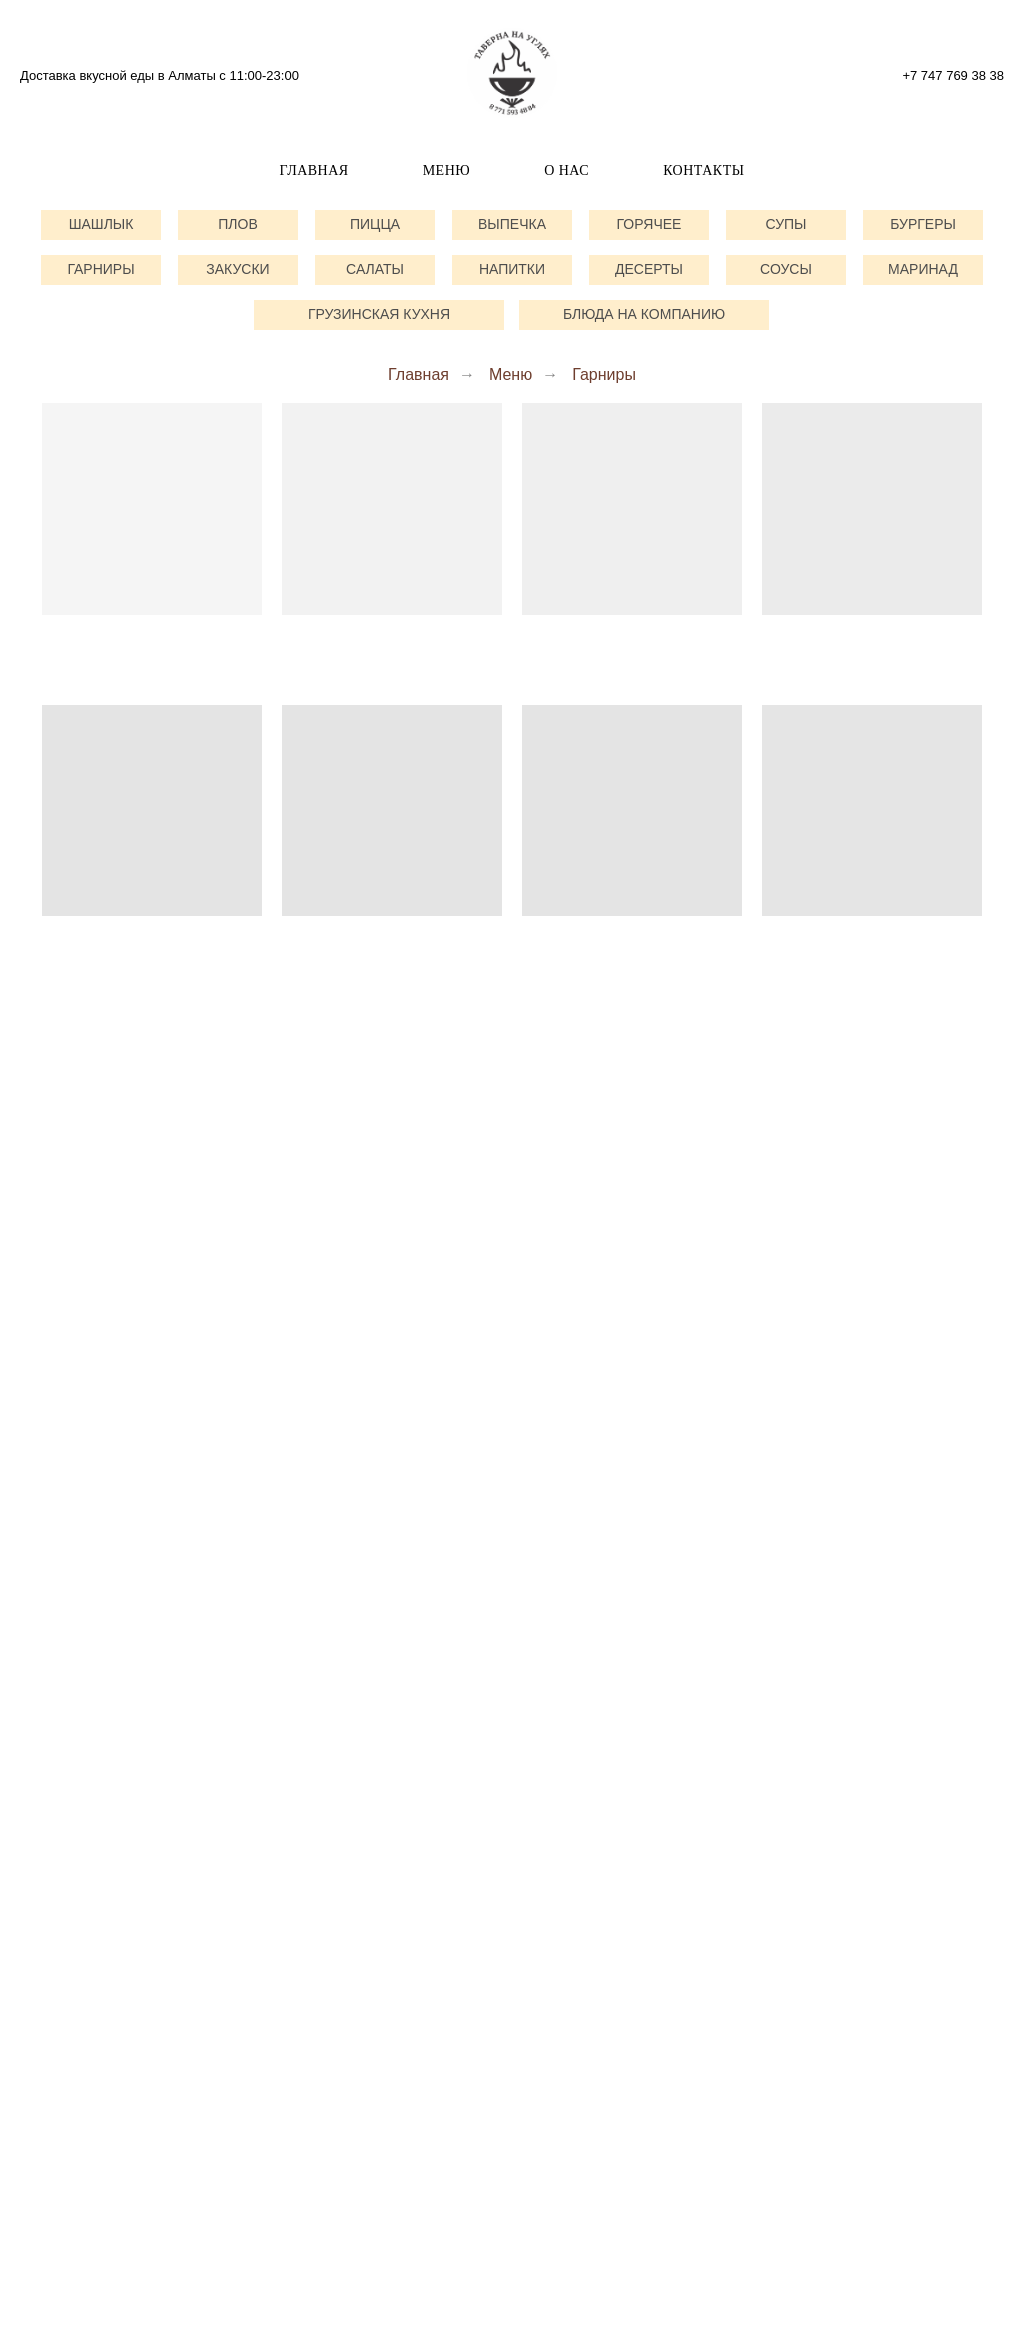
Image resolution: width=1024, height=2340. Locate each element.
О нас (566, 170)
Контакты (703, 170)
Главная (314, 170)
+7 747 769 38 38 (953, 75)
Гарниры (604, 374)
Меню (447, 170)
